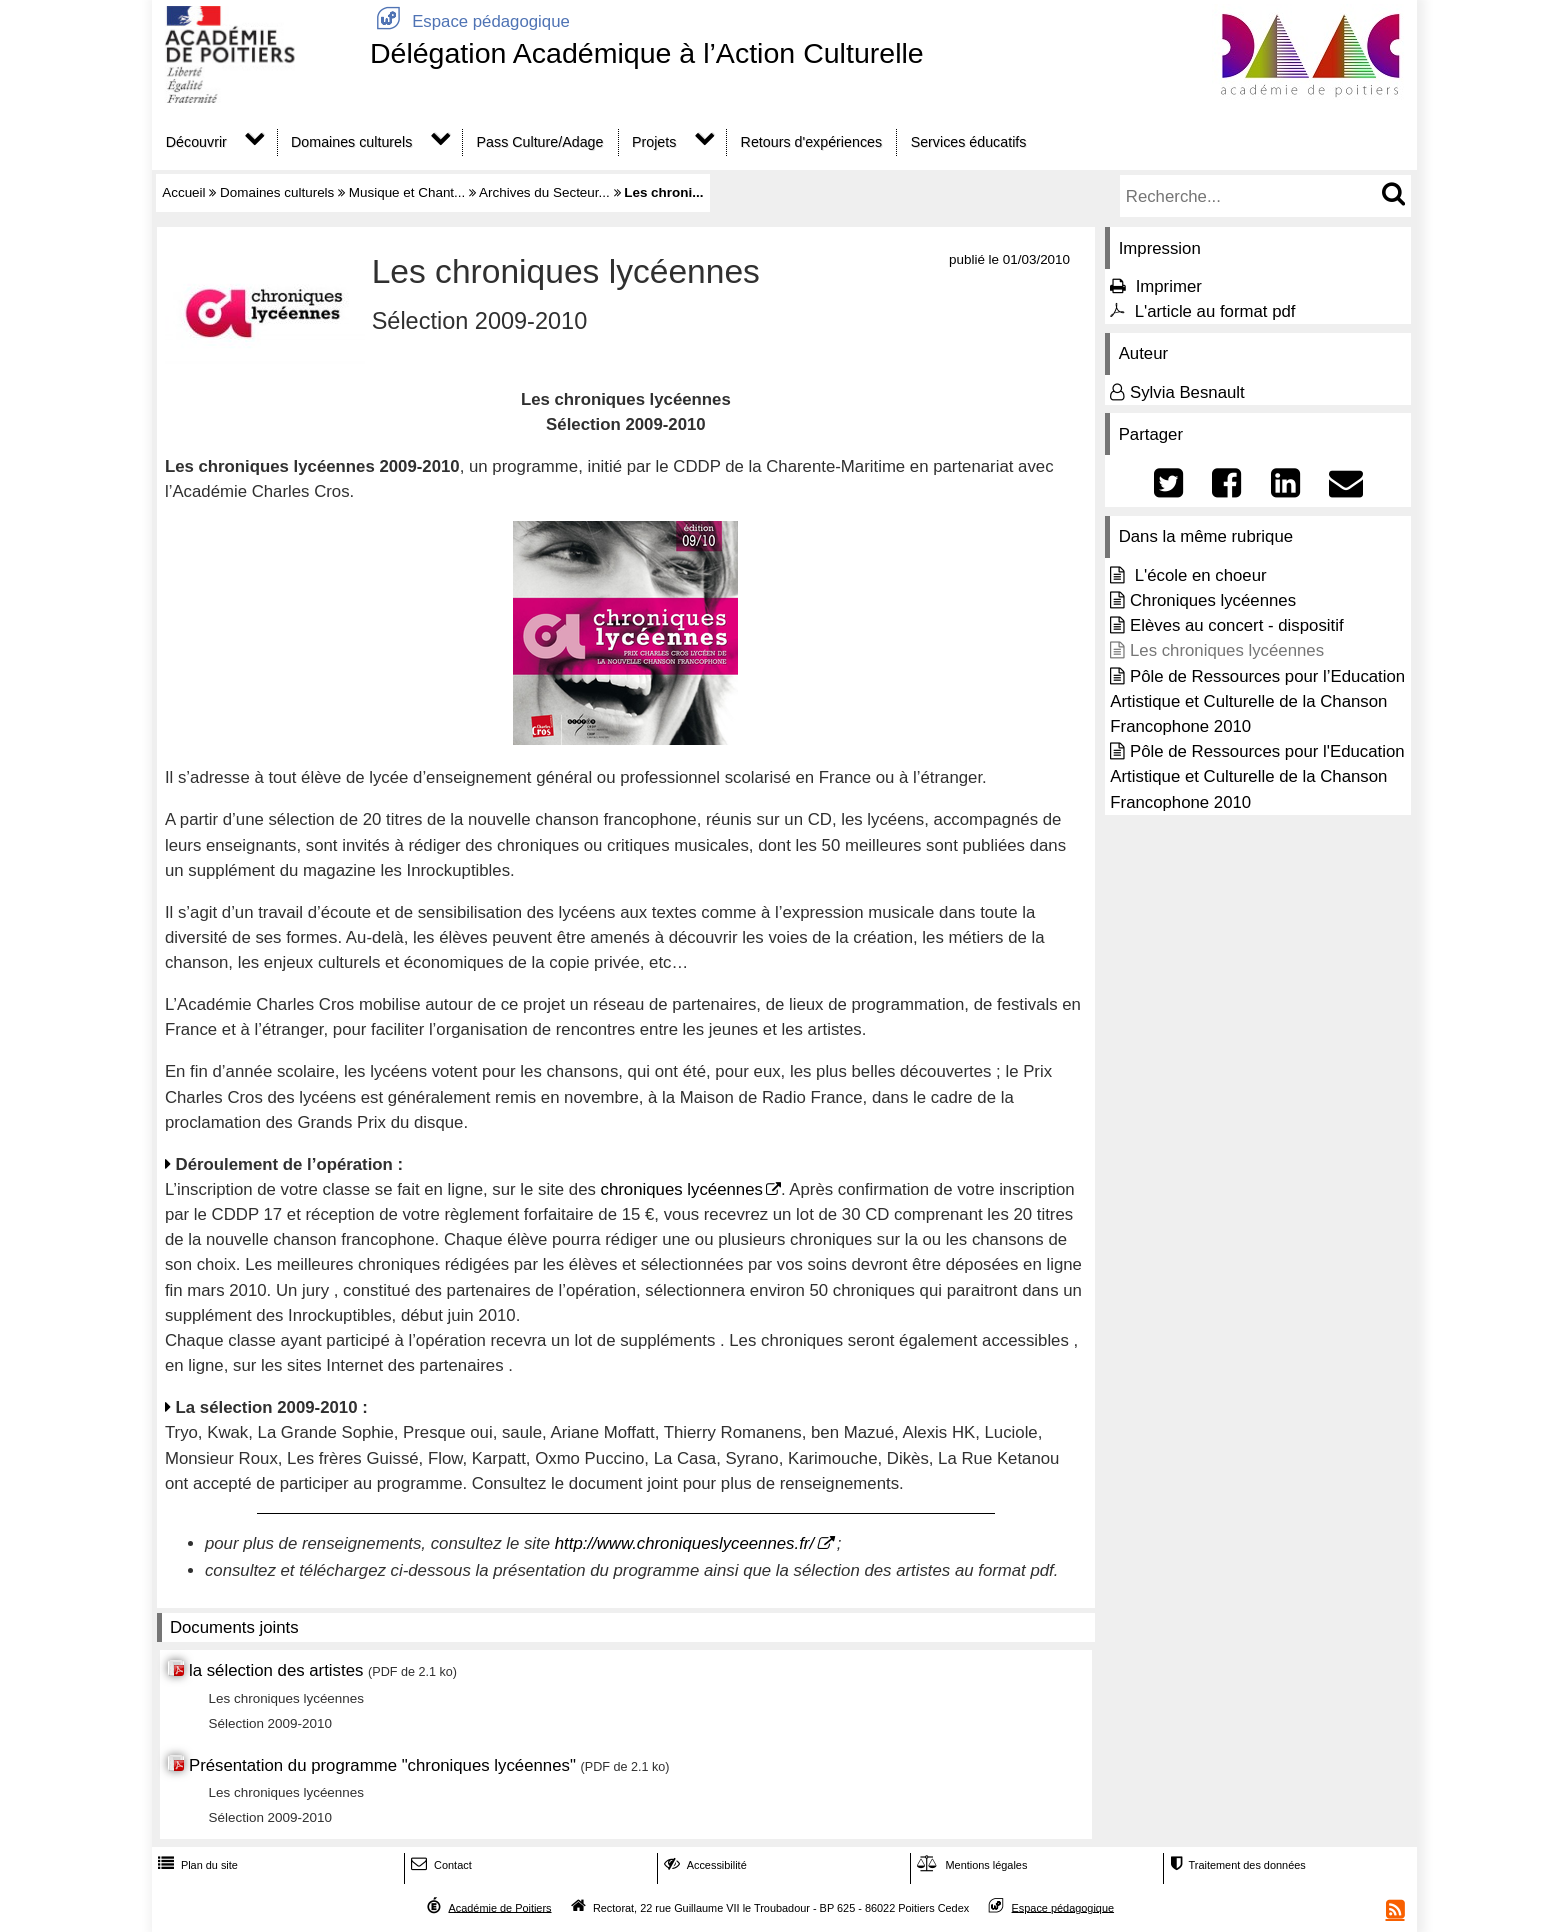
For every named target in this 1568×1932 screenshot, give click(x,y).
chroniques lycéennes (682, 1189)
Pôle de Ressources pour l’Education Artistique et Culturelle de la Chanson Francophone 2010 (1257, 701)
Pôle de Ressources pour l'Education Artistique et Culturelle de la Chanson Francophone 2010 (1257, 776)
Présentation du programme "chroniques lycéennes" (382, 1765)
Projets (654, 142)
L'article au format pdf (1215, 311)
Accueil (183, 192)
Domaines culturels (351, 142)
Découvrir (196, 142)
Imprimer (1169, 286)
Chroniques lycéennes (1213, 600)
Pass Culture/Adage (540, 142)
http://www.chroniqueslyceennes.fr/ (684, 1543)
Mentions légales (970, 1865)
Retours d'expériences (812, 142)
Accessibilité (703, 1865)
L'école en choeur (1198, 575)
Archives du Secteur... (544, 192)
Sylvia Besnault (1187, 392)
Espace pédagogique (470, 21)
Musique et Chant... (407, 192)
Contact (439, 1865)
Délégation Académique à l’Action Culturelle (647, 53)
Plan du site (196, 1865)
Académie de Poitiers (499, 1907)
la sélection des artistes (276, 1670)
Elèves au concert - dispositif (1237, 625)
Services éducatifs (969, 142)
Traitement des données (1235, 1865)
